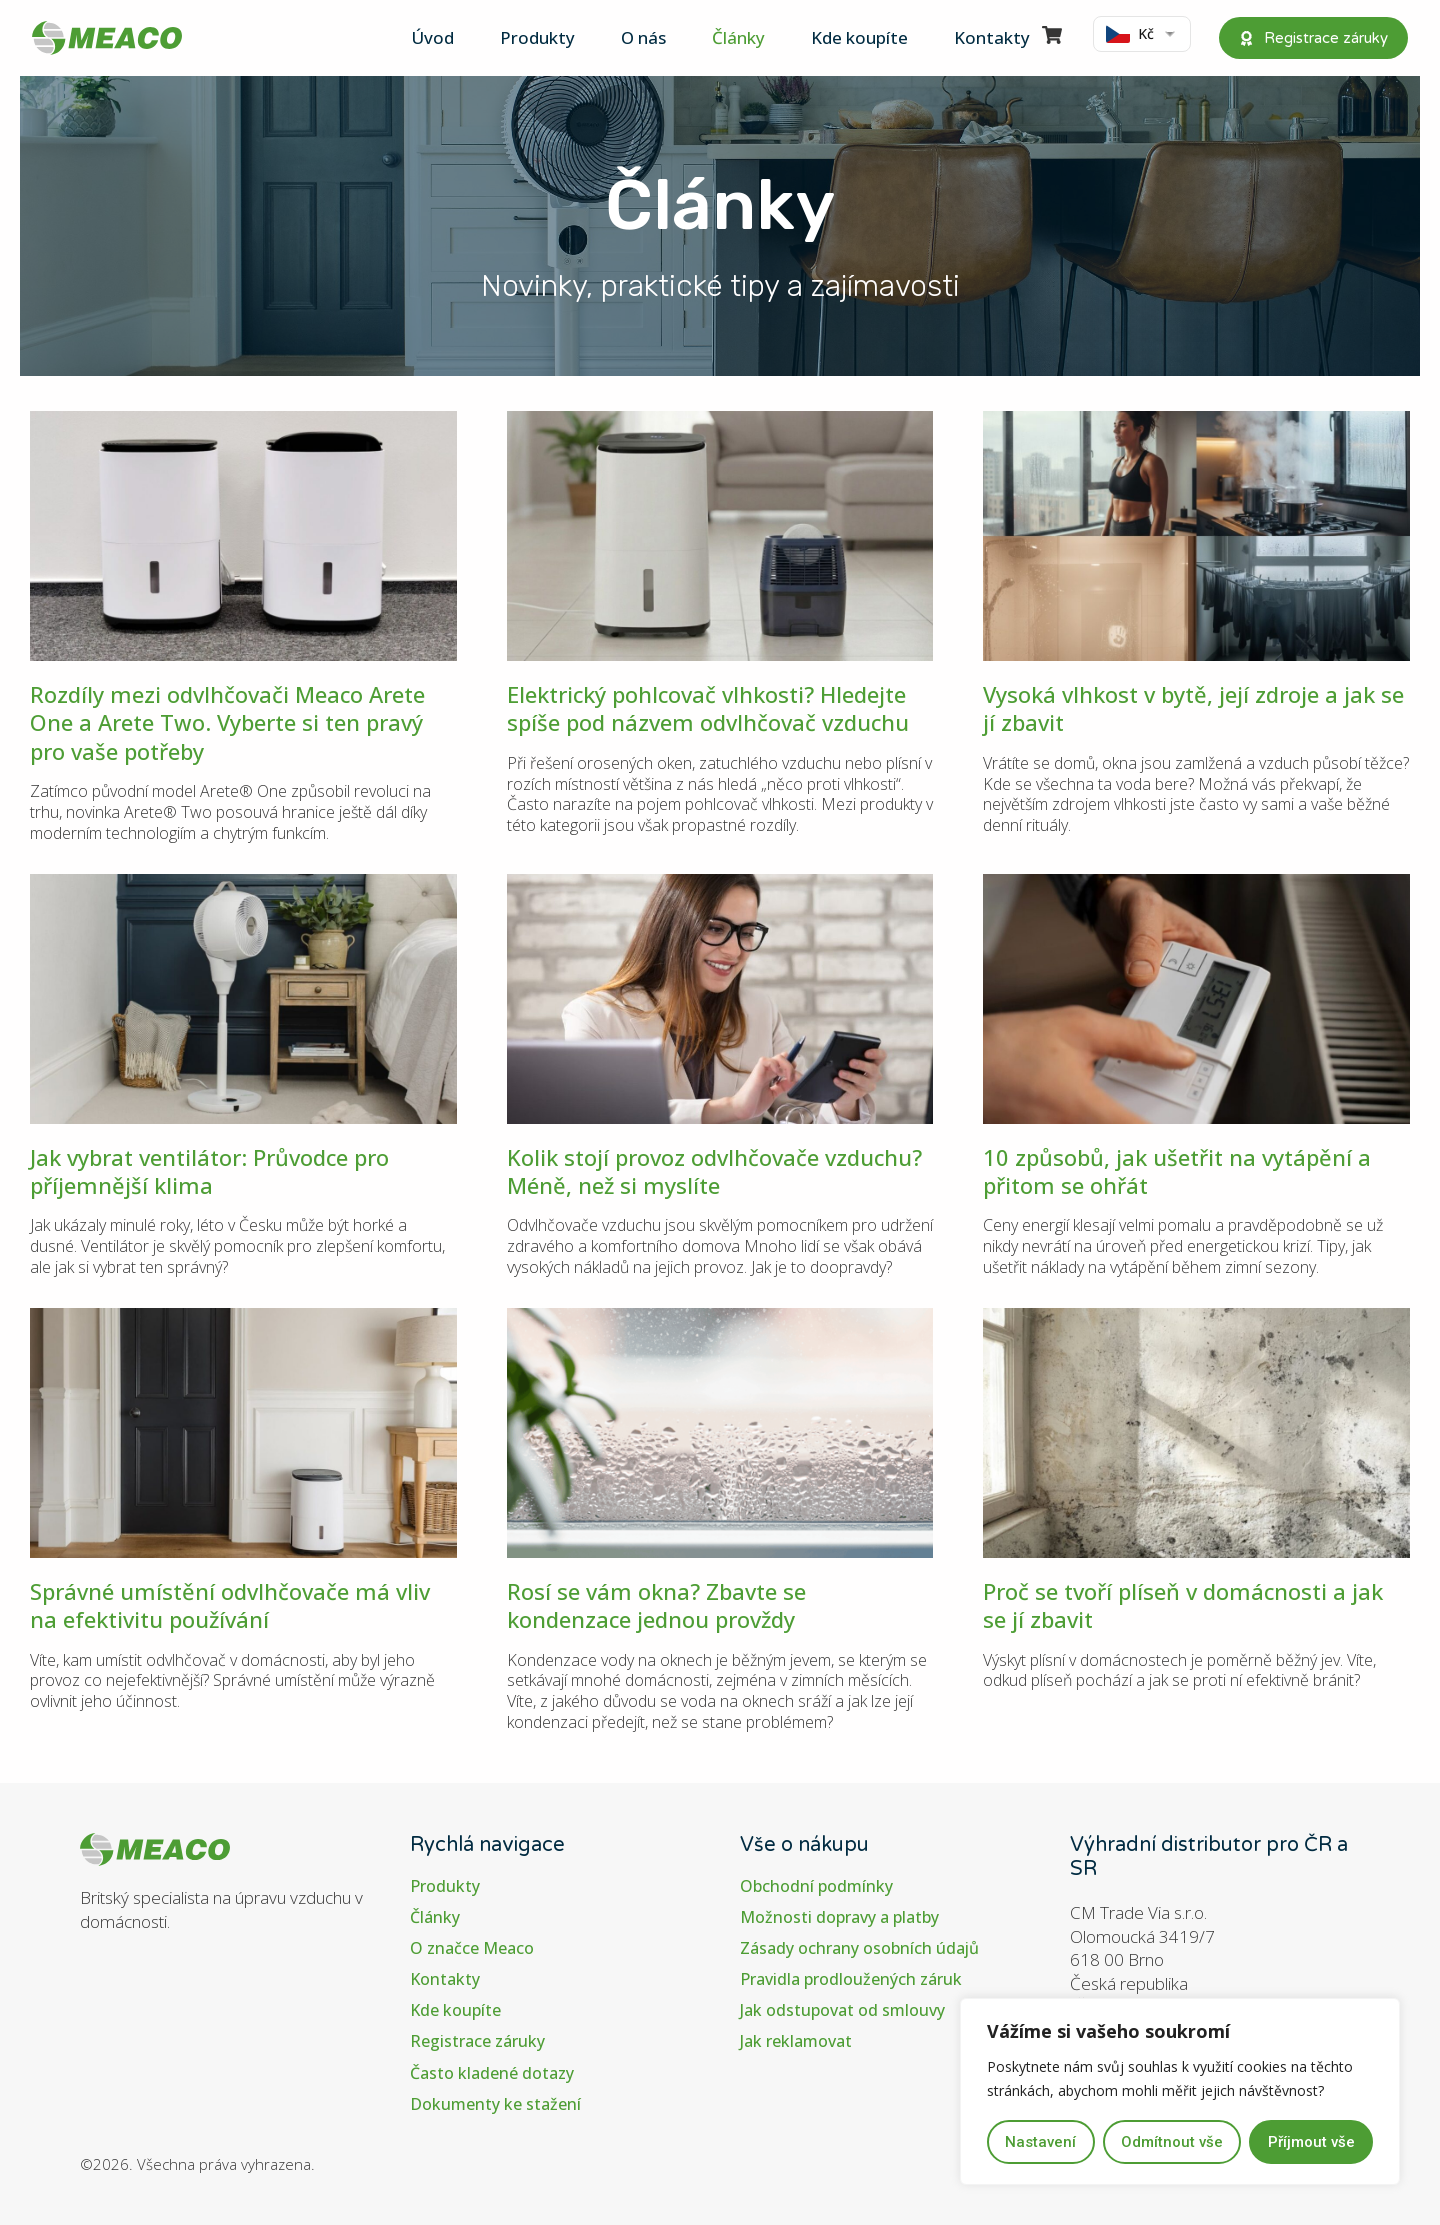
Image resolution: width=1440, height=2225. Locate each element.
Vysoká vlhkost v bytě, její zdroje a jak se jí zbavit (1193, 708)
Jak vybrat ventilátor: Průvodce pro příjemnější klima (209, 1171)
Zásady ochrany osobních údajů (860, 1948)
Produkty (537, 37)
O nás (643, 37)
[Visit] (1052, 38)
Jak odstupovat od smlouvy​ (842, 2010)
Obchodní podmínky (816, 1886)
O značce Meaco (472, 1948)
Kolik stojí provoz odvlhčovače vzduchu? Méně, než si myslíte (714, 1171)
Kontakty (992, 37)
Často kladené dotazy (492, 2073)
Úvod (432, 37)
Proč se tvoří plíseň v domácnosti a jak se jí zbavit (1183, 1605)
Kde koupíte (859, 37)
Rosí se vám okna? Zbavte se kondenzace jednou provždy (656, 1605)
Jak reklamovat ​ (798, 2042)
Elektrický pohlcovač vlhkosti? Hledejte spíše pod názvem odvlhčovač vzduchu (708, 708)
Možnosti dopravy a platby (839, 1917)
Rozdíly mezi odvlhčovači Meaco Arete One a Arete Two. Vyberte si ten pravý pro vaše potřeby (227, 722)
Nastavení (1040, 2142)
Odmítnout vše (1172, 2142)
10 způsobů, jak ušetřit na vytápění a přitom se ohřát (1177, 1171)
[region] (1180, 2092)
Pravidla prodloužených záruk (851, 1979)
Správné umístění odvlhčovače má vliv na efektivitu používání (230, 1605)
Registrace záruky (477, 2042)
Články (738, 37)
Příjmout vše (1311, 2142)
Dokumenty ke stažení (495, 2104)
